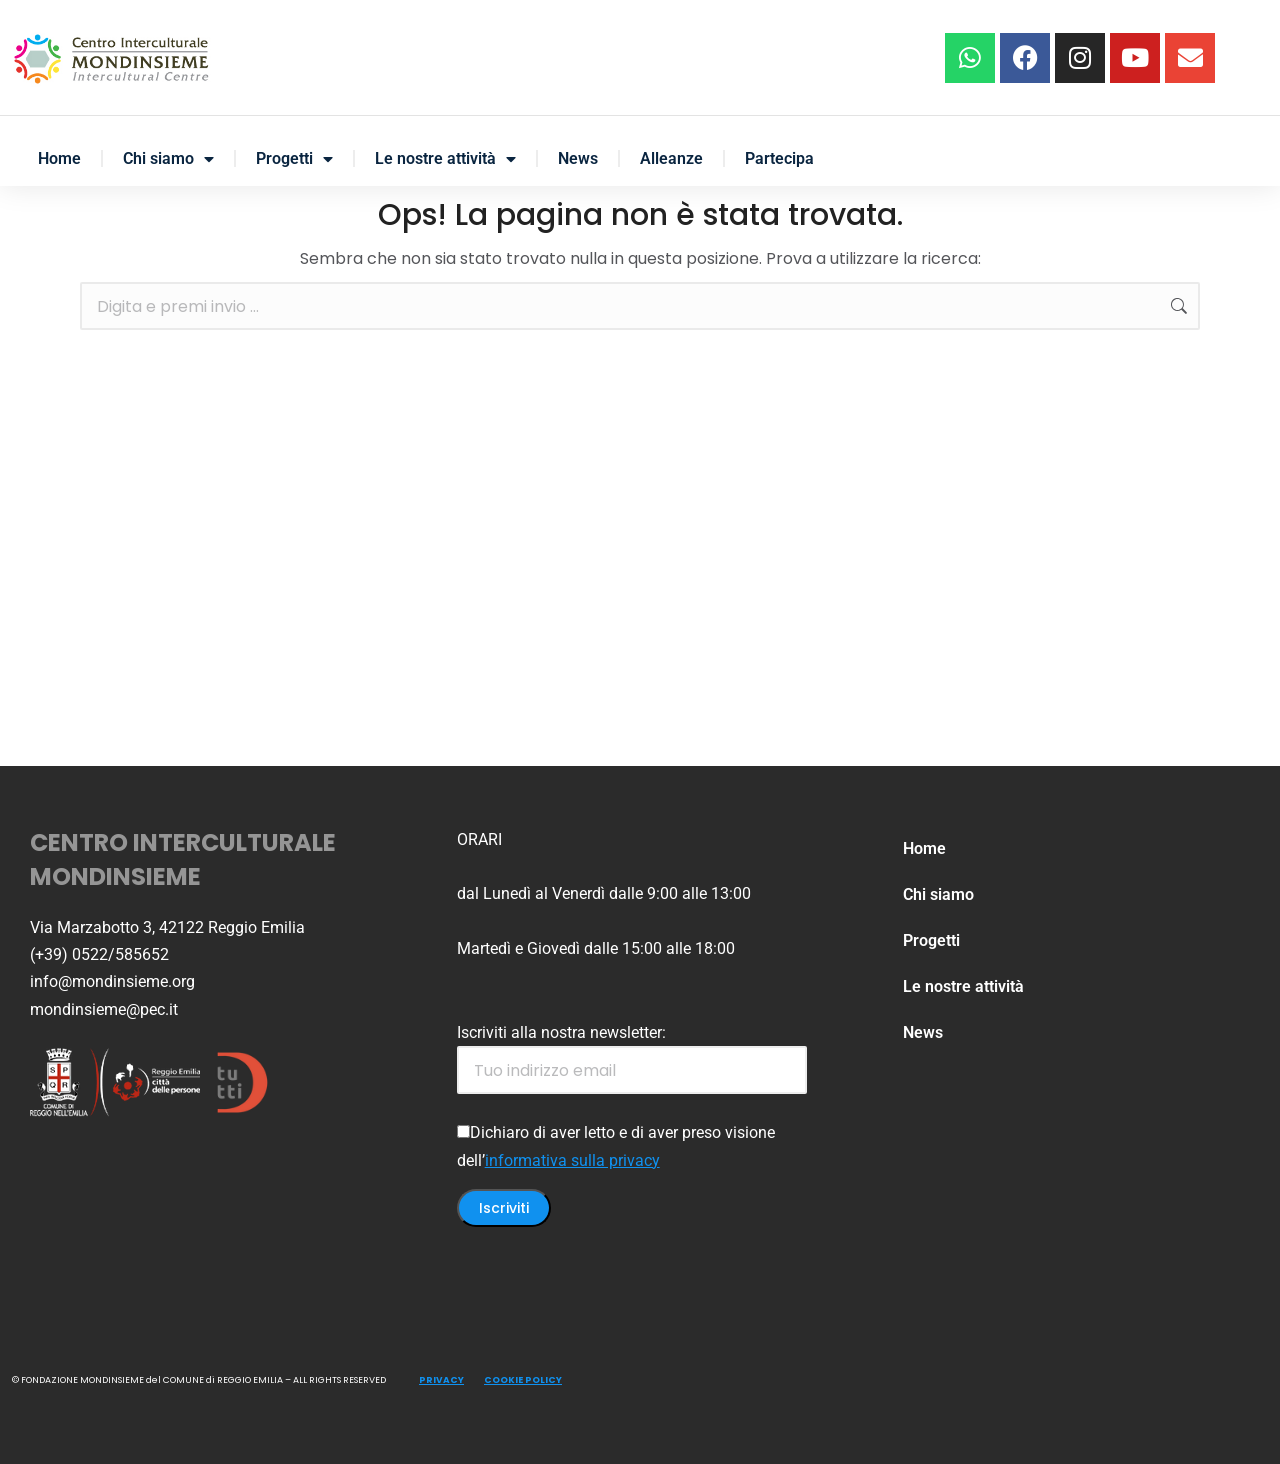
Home (59, 158)
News (578, 158)
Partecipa (779, 158)
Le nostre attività (445, 159)
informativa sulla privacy (572, 1160)
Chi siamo (168, 159)
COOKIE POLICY (523, 1380)
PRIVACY (441, 1380)
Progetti (294, 159)
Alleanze (671, 158)
